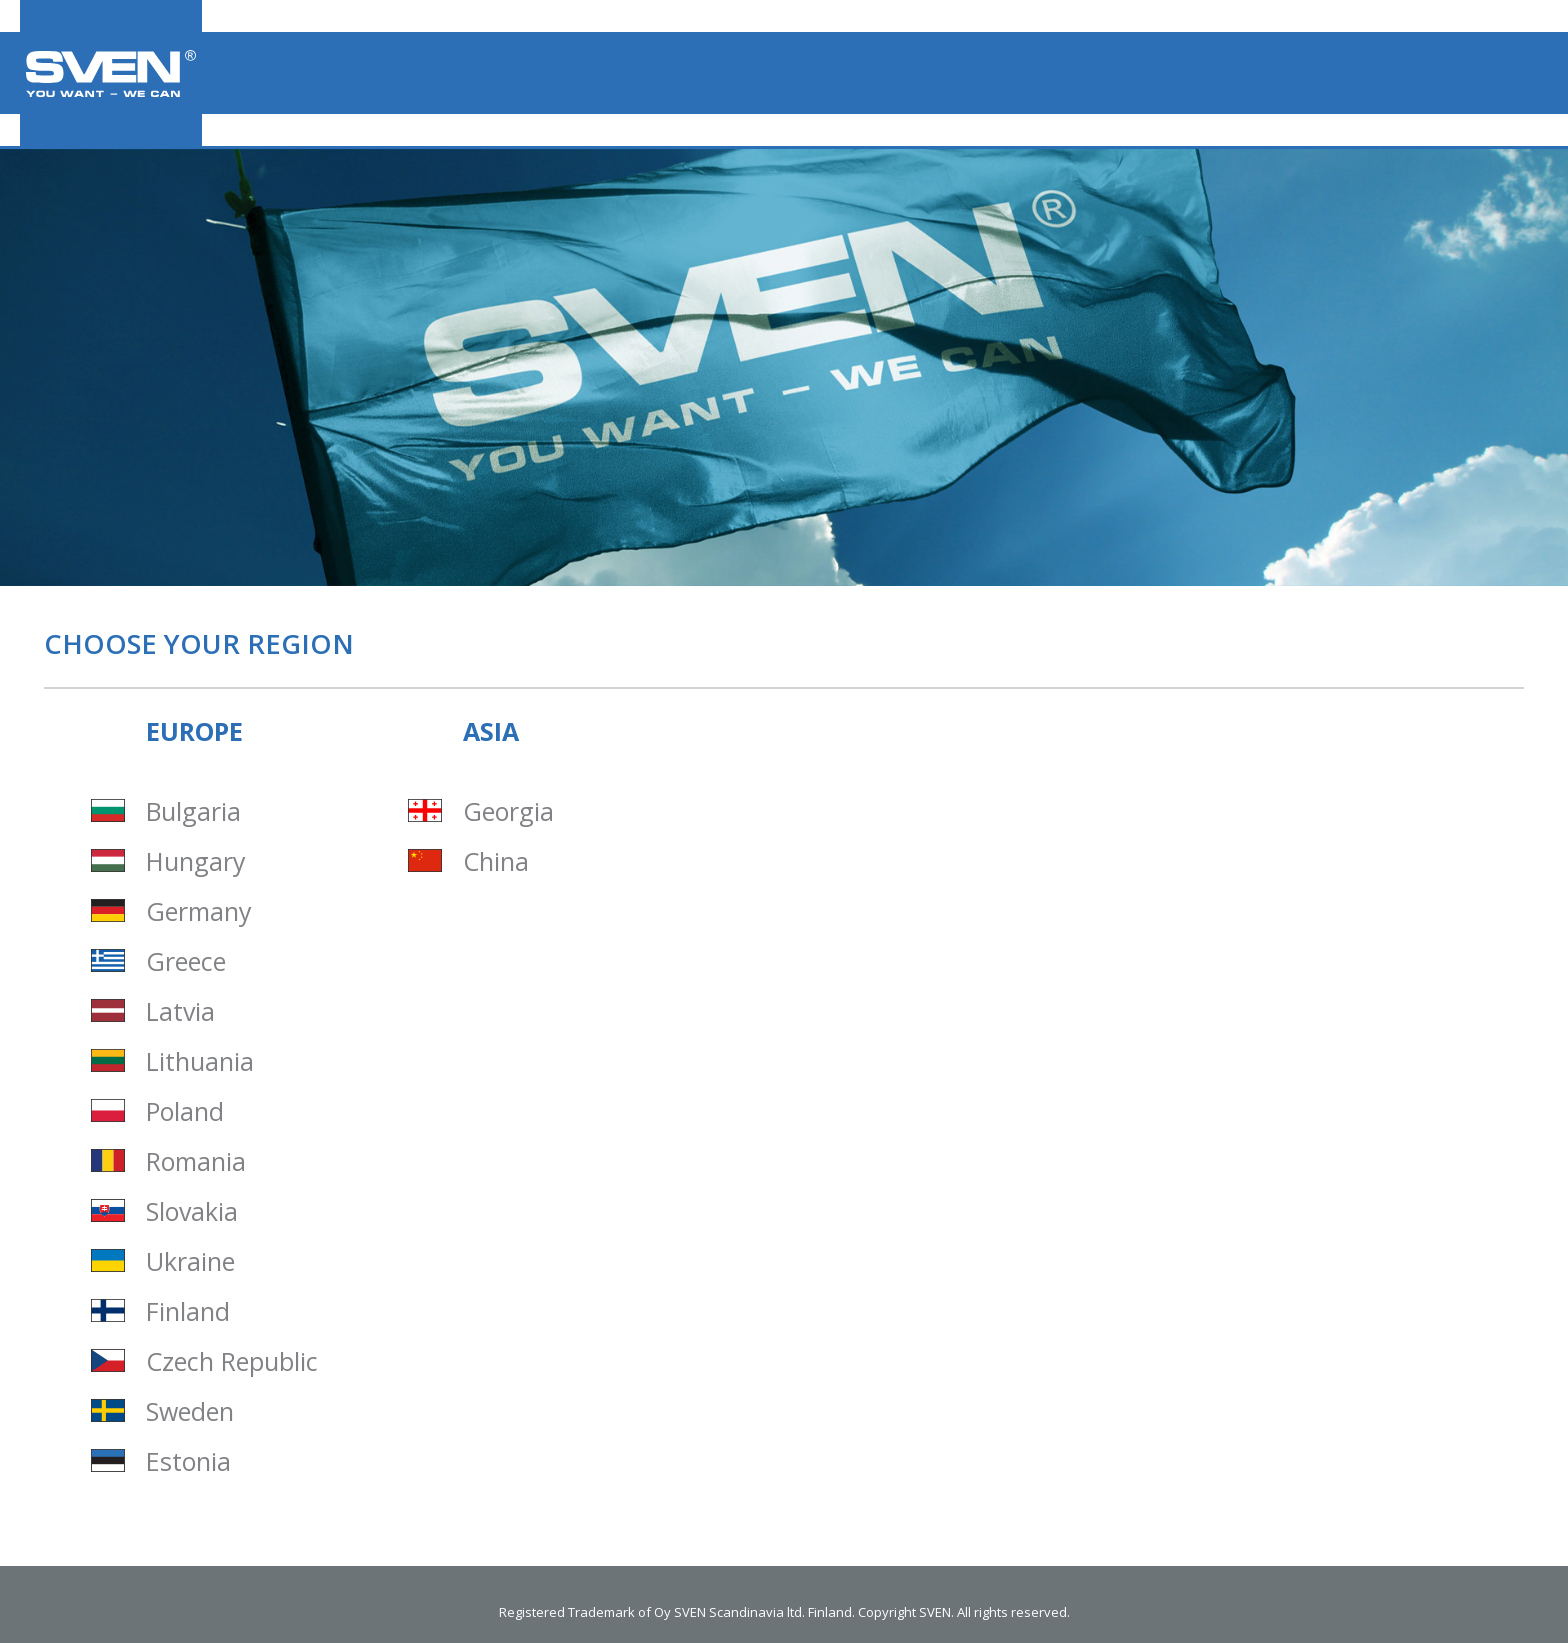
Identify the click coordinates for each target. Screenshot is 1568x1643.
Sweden (190, 1411)
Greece (186, 961)
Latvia (180, 1011)
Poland (185, 1111)
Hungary (196, 861)
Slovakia (192, 1211)
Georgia (508, 811)
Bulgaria (193, 811)
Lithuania (200, 1061)
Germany (199, 911)
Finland (188, 1311)
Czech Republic (232, 1361)
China (496, 861)
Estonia (188, 1461)
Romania (196, 1161)
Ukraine (190, 1261)
